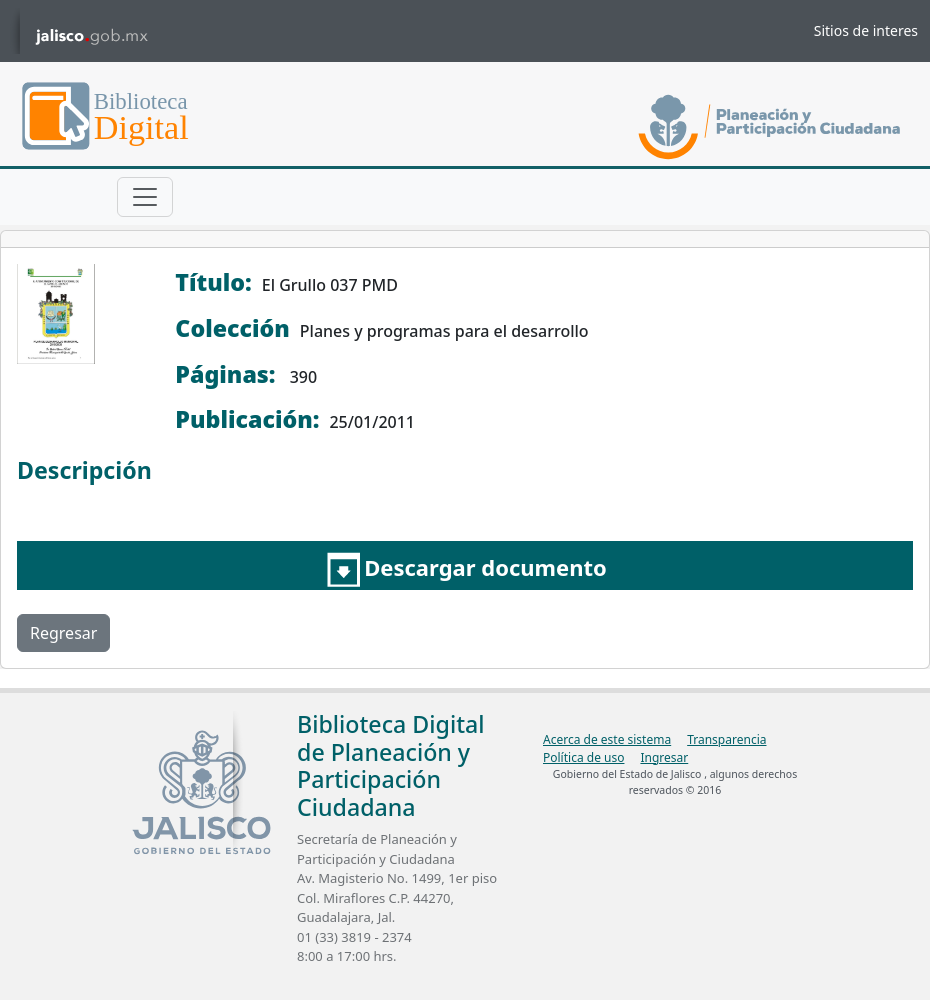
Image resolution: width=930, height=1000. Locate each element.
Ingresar (664, 757)
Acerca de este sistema (607, 739)
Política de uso (583, 757)
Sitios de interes (866, 30)
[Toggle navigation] (145, 197)
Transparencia (726, 739)
